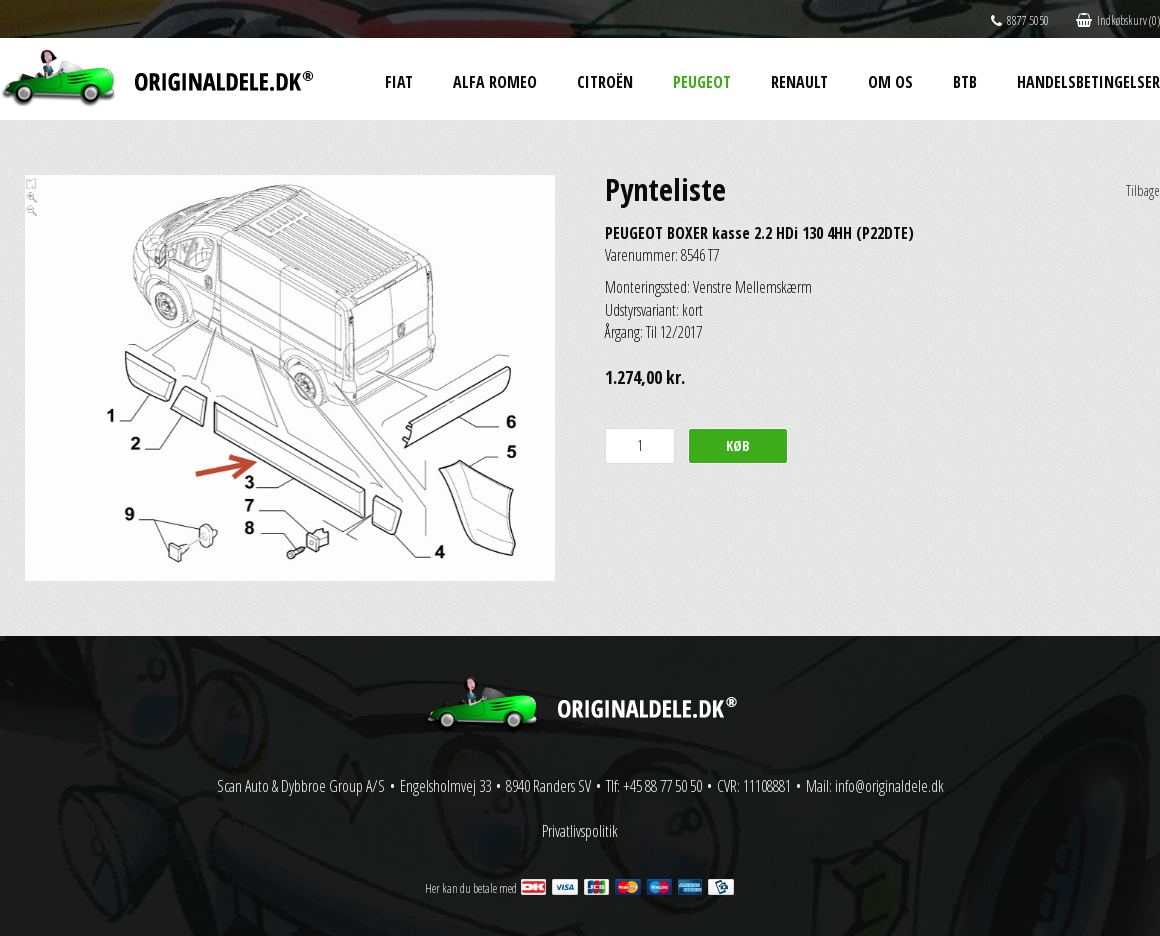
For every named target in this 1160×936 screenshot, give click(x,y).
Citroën (605, 82)
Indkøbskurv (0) (1118, 20)
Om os (890, 82)
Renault (799, 82)
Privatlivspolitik (580, 831)
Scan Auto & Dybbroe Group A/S (301, 786)
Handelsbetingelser (1088, 82)
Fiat (399, 82)
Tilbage (1143, 190)
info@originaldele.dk (889, 786)
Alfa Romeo (495, 82)
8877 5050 (1020, 20)
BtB (965, 82)
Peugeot (702, 82)
